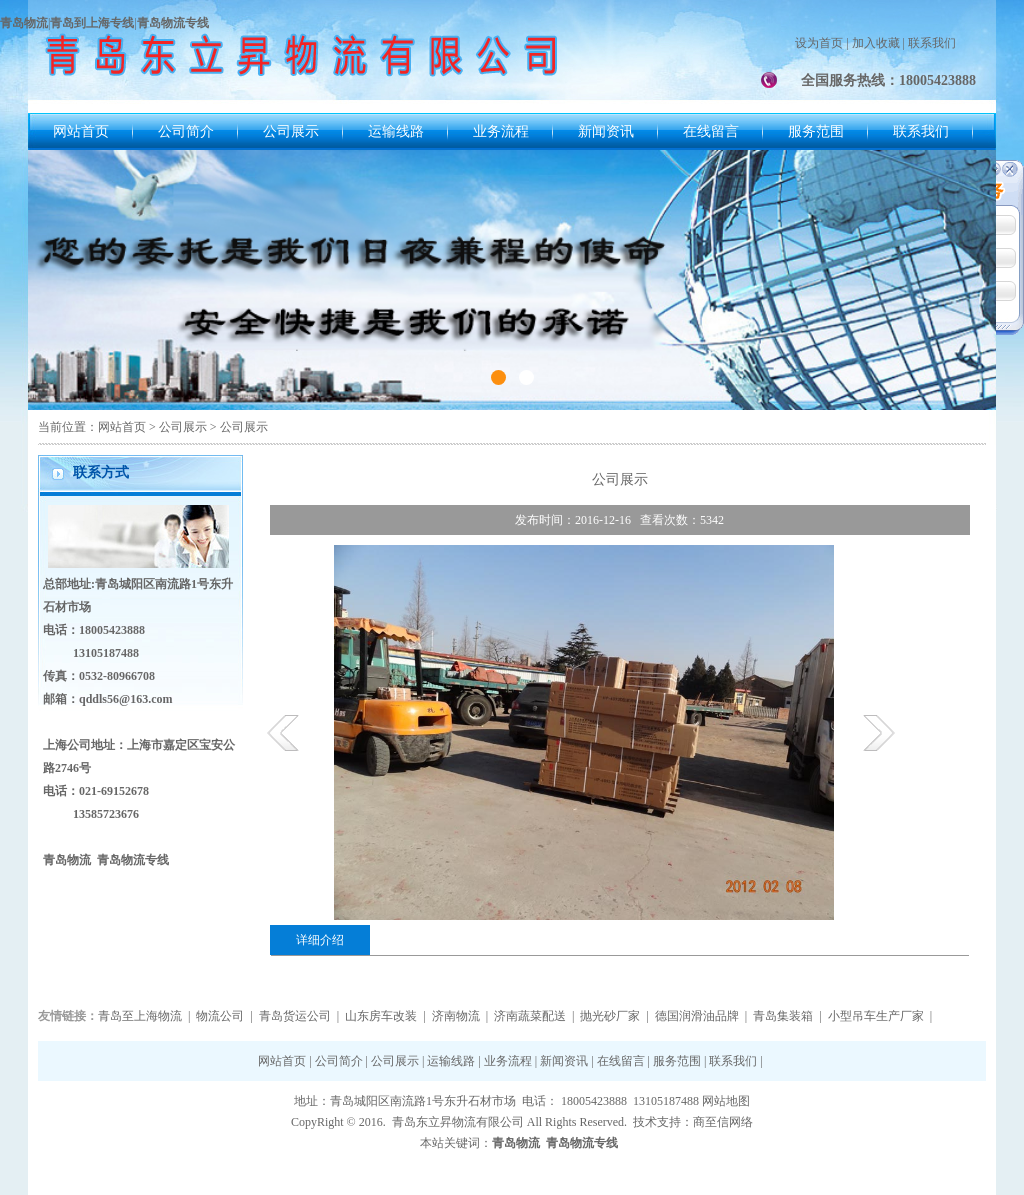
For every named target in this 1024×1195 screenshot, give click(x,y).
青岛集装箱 (783, 1016)
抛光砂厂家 (610, 1016)
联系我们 (932, 43)
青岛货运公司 (295, 1016)
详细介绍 (320, 940)
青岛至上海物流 (140, 1016)
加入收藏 (876, 43)
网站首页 (81, 131)
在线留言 (711, 131)
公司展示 (291, 131)
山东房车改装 (381, 1016)
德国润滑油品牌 (697, 1016)
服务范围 (816, 131)
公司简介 (186, 131)
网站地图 (726, 1101)
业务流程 (501, 131)
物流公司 (220, 1016)
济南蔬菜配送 (530, 1016)
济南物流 (456, 1016)
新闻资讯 (606, 131)
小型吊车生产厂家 (876, 1016)
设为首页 (819, 43)
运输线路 (396, 131)
